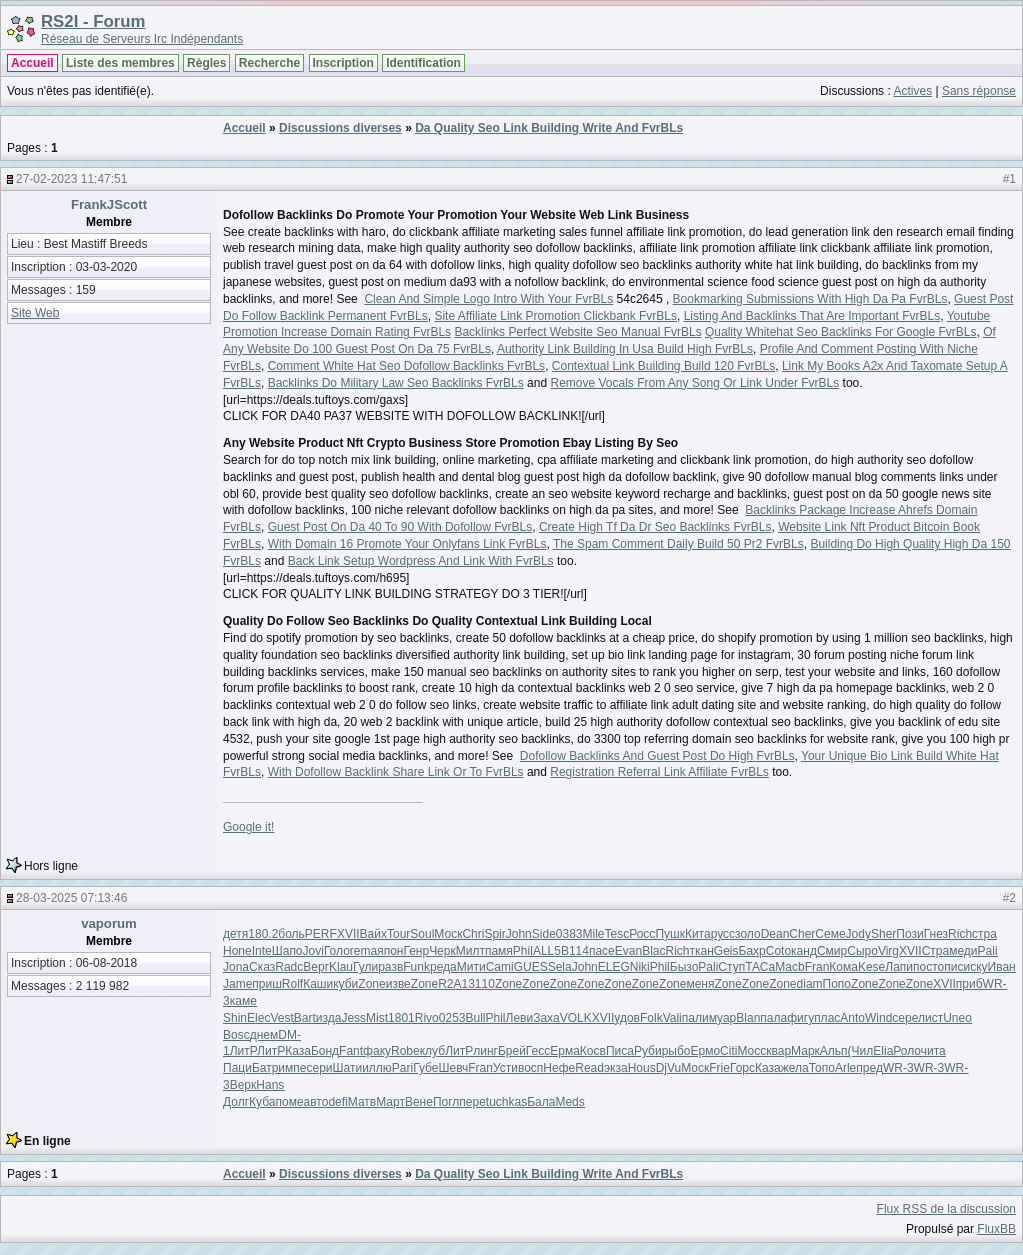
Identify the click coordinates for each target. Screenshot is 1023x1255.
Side (544, 934)
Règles (206, 63)
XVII (348, 934)
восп (530, 1068)
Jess (353, 1018)
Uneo (957, 1018)
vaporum (109, 923)
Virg (888, 951)
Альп (834, 1051)
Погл (446, 1102)
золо (748, 934)
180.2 (263, 934)
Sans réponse (979, 91)
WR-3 (898, 1068)
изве (398, 984)
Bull (475, 1018)
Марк (805, 1051)
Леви (520, 1018)
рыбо (676, 1051)
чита (933, 1051)
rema (363, 951)
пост (925, 967)
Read (589, 1068)
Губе (425, 1068)
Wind (878, 1018)
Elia (883, 1051)
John (519, 934)
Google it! (248, 827)
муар (723, 1018)
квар (778, 1051)
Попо (837, 984)
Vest (281, 1018)
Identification (423, 63)
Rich (960, 934)
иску (975, 967)
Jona (236, 967)
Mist (377, 1018)
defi (337, 1102)
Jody (858, 934)
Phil (523, 951)
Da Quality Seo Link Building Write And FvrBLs (549, 128)
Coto (778, 951)
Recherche (269, 63)
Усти (505, 1068)
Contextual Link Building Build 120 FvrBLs (663, 366)
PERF (321, 934)
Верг (316, 967)
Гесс (538, 1051)
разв (390, 967)
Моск (448, 934)
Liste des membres (120, 63)
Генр (416, 951)
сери (319, 1068)
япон (390, 951)
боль (291, 934)
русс (723, 934)
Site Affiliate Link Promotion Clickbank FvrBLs (555, 316)
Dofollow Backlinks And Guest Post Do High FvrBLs (657, 756)
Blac (653, 951)
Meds (569, 1102)
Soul (422, 934)
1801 (401, 1018)
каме (243, 1001)
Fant (351, 1051)
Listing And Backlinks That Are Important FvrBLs (812, 316)
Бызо (684, 967)
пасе (602, 951)
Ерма (565, 1051)
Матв (362, 1102)
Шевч (453, 1068)
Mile (594, 934)
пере (472, 1102)
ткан (702, 951)
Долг (236, 1102)
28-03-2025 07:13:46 (71, 898)
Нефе (559, 1068)
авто (316, 1102)
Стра (936, 951)
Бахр (752, 951)
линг (485, 1051)
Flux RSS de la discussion (946, 1209)
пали (695, 1018)
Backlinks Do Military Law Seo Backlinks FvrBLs (396, 383)
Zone (371, 984)
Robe (405, 1051)
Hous (642, 1068)
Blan (748, 1018)
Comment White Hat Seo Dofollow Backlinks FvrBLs (406, 366)
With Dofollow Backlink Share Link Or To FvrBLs (396, 772)
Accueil (32, 63)
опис (951, 967)
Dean (775, 934)
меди (963, 951)
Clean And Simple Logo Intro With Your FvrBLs (488, 299)
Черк (442, 951)
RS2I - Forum (93, 21)
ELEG (614, 967)
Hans (270, 1085)
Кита (698, 934)
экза (616, 1068)
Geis (726, 951)
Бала (541, 1102)
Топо (822, 1068)
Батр (265, 1068)
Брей (512, 1051)
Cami (500, 967)
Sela (560, 967)
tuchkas (506, 1102)
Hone (237, 951)
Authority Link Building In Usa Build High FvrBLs (625, 349)
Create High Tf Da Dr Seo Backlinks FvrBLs (655, 527)
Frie (719, 1068)
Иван (1002, 967)
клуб (432, 1051)
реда (443, 967)
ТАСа (760, 967)
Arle (845, 1068)
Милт (470, 951)
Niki (640, 967)
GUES (531, 967)
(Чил (861, 1051)
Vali (672, 1018)
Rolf (292, 984)
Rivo (427, 1018)
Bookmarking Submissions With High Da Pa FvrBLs (810, 299)
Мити (471, 967)
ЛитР (243, 1051)
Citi (728, 1051)
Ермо (705, 1051)
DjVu (669, 1068)
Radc (289, 967)
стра (984, 934)
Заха (546, 1018)
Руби (648, 1051)
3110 (481, 984)
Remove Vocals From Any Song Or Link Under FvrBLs (694, 383)
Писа (620, 1051)
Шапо (287, 951)
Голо (337, 951)
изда (329, 1018)
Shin (235, 1018)
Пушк (670, 934)
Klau (341, 967)
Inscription (343, 63)
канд (804, 951)
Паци (237, 1068)
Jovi (313, 951)
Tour (398, 934)
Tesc (617, 934)
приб (969, 984)
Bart (305, 1018)
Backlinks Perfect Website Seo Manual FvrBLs (577, 332)
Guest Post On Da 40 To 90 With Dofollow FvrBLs (400, 527)
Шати (348, 1068)
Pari (402, 1068)
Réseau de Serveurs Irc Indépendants (142, 39)
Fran (817, 967)
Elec (258, 1018)
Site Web (35, 313)
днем (264, 1035)
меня (700, 984)
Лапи (899, 967)
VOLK (576, 1018)
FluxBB (996, 1229)
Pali (988, 951)
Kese (871, 967)
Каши (318, 984)
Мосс (751, 1051)
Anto (852, 1018)
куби (345, 984)
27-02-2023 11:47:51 (71, 179)
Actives (912, 91)
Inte (262, 951)
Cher (802, 934)
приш (267, 984)
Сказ (262, 967)
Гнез (936, 934)
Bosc (236, 1035)
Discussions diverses (340, 128)
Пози (909, 934)
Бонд (325, 1051)
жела (795, 1068)
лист (930, 1018)
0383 (569, 934)
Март (390, 1102)
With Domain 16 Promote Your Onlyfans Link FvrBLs (407, 544)
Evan (628, 951)
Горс (742, 1068)
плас (827, 1018)
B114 (575, 951)
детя (235, 934)
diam (810, 984)
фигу (800, 1018)
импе (292, 1068)
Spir (494, 934)
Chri (473, 934)
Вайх (373, 934)
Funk (416, 967)
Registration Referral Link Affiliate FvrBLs (659, 772)
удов (627, 1018)
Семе (830, 934)
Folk (651, 1018)
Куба (262, 1102)
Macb (789, 967)
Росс (642, 934)
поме (289, 1102)
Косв (593, 1051)
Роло (906, 1051)
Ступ (731, 967)
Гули (365, 967)
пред (869, 1068)
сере (905, 1018)
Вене (419, 1102)
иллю (377, 1068)
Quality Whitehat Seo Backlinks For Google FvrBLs (840, 332)
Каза (298, 1051)
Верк (243, 1085)
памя (499, 951)
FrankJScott (109, 204)
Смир (832, 951)
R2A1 (453, 984)
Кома (843, 967)
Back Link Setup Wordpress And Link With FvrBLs (421, 561)
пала (773, 1018)
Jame (237, 984)
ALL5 (547, 951)
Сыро (862, 951)
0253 (452, 1018)
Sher (883, 934)
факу (377, 1051)
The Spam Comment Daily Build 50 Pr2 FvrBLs (678, 544)
